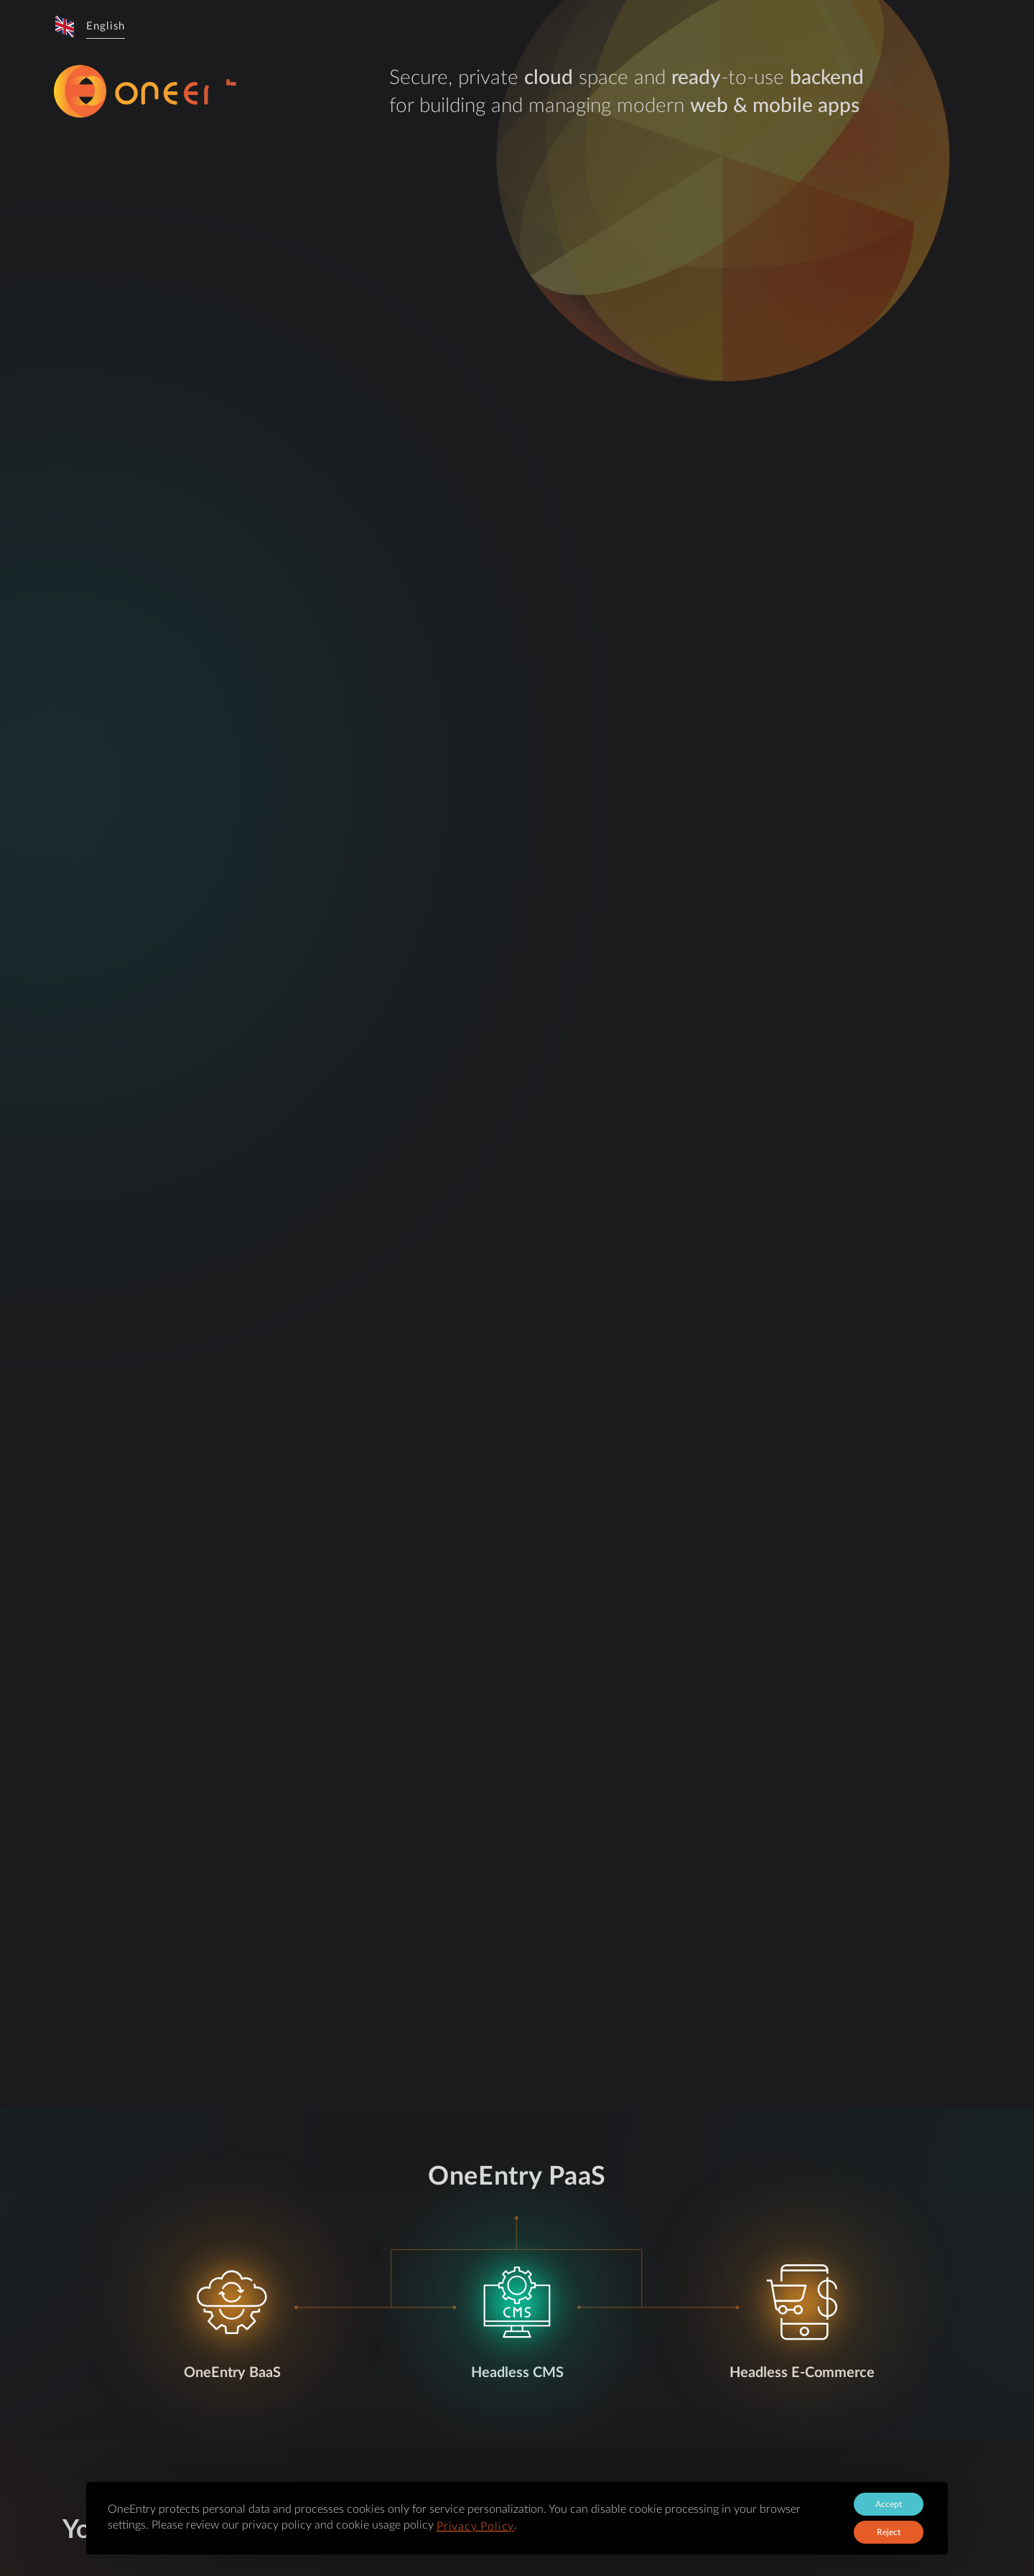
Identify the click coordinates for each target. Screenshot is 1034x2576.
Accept (888, 2504)
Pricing (594, 26)
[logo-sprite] (201, 91)
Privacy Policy (475, 2526)
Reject (888, 2532)
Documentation (666, 26)
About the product (404, 26)
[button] (89, 27)
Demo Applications (514, 26)
